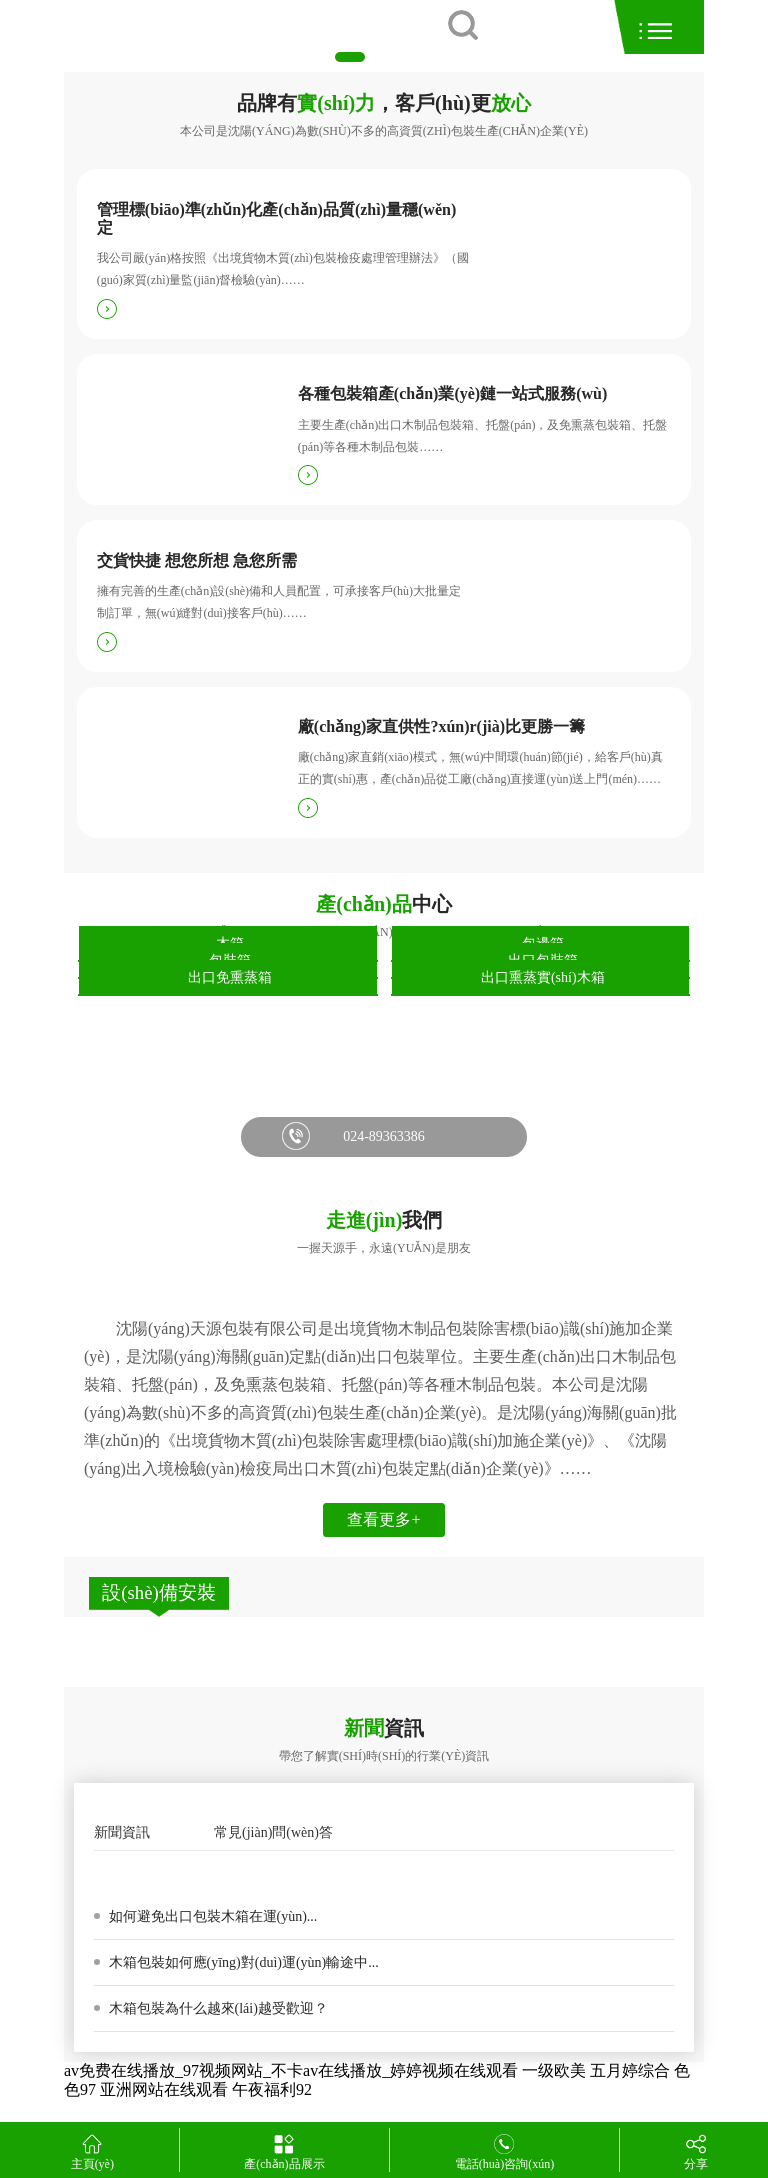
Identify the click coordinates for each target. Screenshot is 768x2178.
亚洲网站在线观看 (164, 2089)
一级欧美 (554, 2070)
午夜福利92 (272, 2089)
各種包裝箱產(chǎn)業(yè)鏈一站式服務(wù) (452, 393)
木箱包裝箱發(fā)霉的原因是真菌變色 (224, 1873)
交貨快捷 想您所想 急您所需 (197, 560)
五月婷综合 (630, 2070)
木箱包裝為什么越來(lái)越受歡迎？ (216, 2008)
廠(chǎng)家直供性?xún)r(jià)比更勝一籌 (441, 726)
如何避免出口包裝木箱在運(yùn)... (211, 1916)
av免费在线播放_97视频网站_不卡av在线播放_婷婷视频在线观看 (291, 2070)
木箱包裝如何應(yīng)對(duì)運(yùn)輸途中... (242, 1962)
